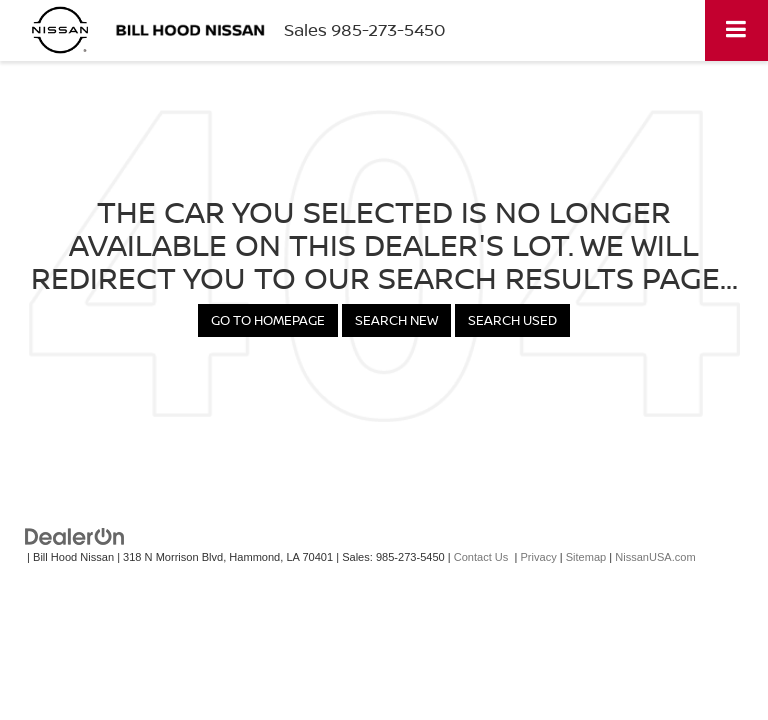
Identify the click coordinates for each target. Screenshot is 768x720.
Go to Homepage (268, 320)
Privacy (538, 557)
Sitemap (586, 557)
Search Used (512, 320)
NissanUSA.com (655, 557)
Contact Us (481, 557)
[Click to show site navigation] (736, 30)
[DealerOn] (75, 535)
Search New (396, 320)
